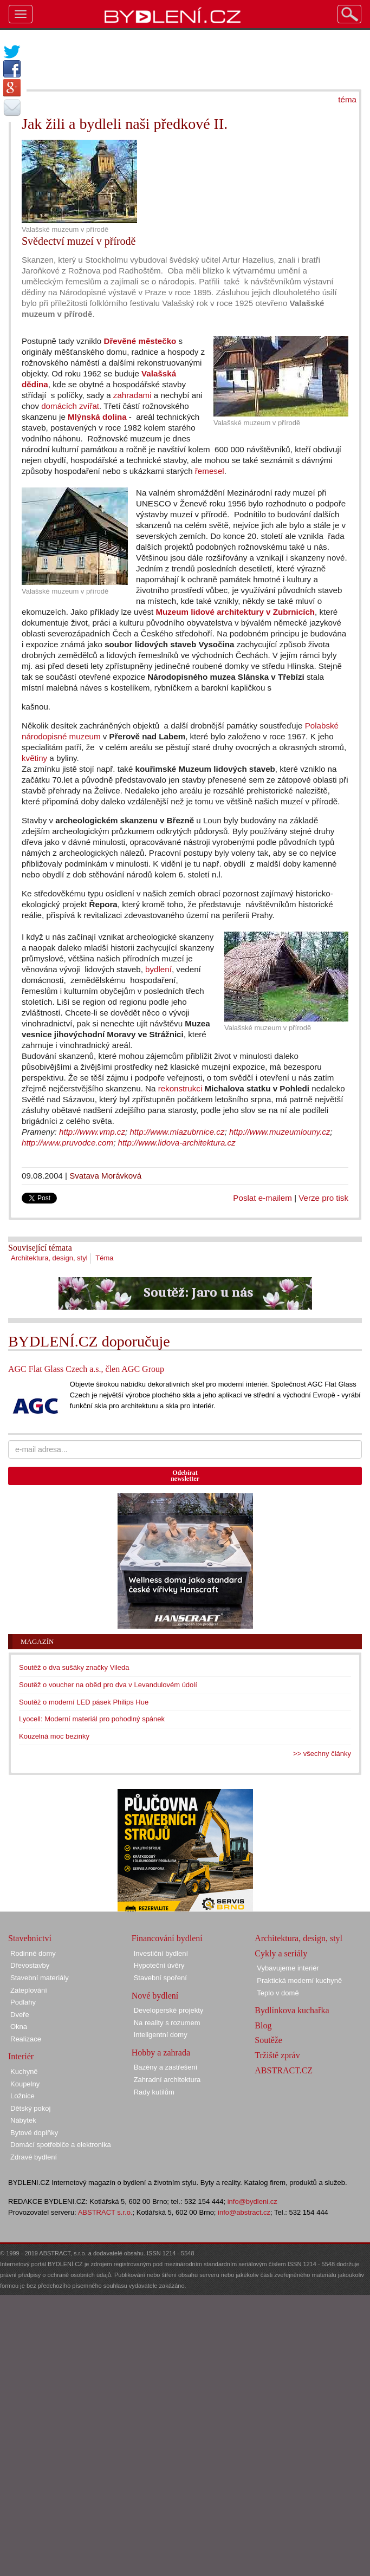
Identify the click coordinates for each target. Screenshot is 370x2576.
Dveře (19, 2015)
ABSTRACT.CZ (284, 2070)
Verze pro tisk (323, 1197)
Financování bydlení (167, 1938)
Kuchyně (24, 2071)
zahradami (132, 395)
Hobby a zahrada (161, 2052)
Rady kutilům (154, 2092)
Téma (104, 1258)
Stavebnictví (29, 1938)
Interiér (21, 2056)
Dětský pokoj (30, 2108)
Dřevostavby (29, 1965)
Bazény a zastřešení (166, 2067)
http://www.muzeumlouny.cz (279, 1131)
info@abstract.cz (244, 2212)
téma (347, 99)
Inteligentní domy (160, 2035)
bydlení (158, 969)
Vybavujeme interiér (288, 1968)
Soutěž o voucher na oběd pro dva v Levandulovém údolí (108, 1685)
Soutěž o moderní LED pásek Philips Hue (83, 1702)
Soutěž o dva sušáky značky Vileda (74, 1667)
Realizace (25, 2039)
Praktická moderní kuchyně (299, 1980)
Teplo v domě (277, 1993)
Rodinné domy (33, 1953)
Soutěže (268, 2040)
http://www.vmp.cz (92, 1131)
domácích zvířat (70, 406)
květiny (34, 758)
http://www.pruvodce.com (67, 1142)
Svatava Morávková (105, 1175)
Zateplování (28, 1990)
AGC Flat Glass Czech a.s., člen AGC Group (86, 1369)
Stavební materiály (39, 1978)
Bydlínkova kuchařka (292, 2010)
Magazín (37, 1641)
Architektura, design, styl (49, 1258)
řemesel (209, 471)
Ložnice (22, 2096)
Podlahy (23, 2002)
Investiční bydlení (161, 1953)
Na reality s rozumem (167, 2023)
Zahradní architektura (167, 2080)
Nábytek (23, 2120)
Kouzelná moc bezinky (54, 1736)
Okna (18, 2026)
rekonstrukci (180, 1088)
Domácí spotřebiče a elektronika (60, 2145)
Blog (263, 2025)
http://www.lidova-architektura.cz (177, 1142)
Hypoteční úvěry (159, 1965)
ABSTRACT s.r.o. (105, 2212)
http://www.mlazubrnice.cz (176, 1131)
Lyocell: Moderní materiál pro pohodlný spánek (92, 1719)
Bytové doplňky (34, 2133)
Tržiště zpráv (277, 2055)
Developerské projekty (169, 2010)
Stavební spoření (160, 1978)
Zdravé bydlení (33, 2157)
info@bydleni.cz (252, 2201)
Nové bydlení (155, 1995)
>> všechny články (322, 1753)
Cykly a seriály (281, 1953)
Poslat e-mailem (262, 1197)
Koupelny (25, 2084)
